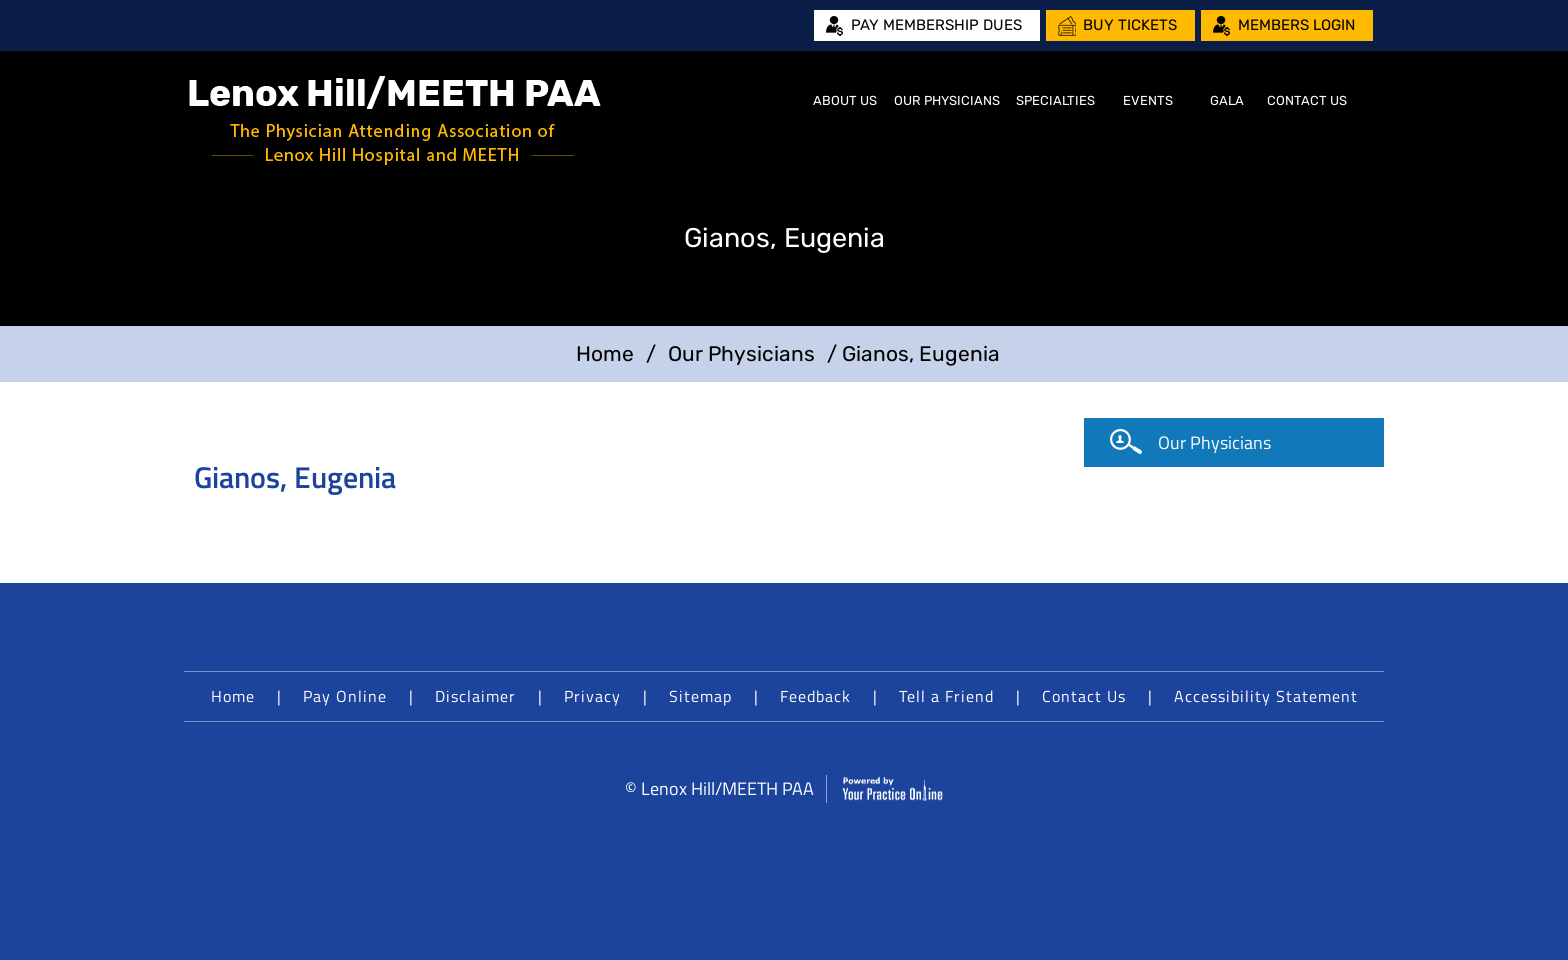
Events (1148, 100)
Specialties (1055, 100)
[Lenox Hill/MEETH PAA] (395, 120)
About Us (845, 100)
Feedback (815, 696)
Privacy (592, 696)
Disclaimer (475, 696)
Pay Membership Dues (936, 25)
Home (780, 101)
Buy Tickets (1130, 25)
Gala (1227, 100)
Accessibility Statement (1266, 696)
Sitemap (700, 696)
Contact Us (1307, 100)
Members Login (1296, 25)
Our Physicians (947, 100)
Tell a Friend (946, 696)
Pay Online (345, 696)
